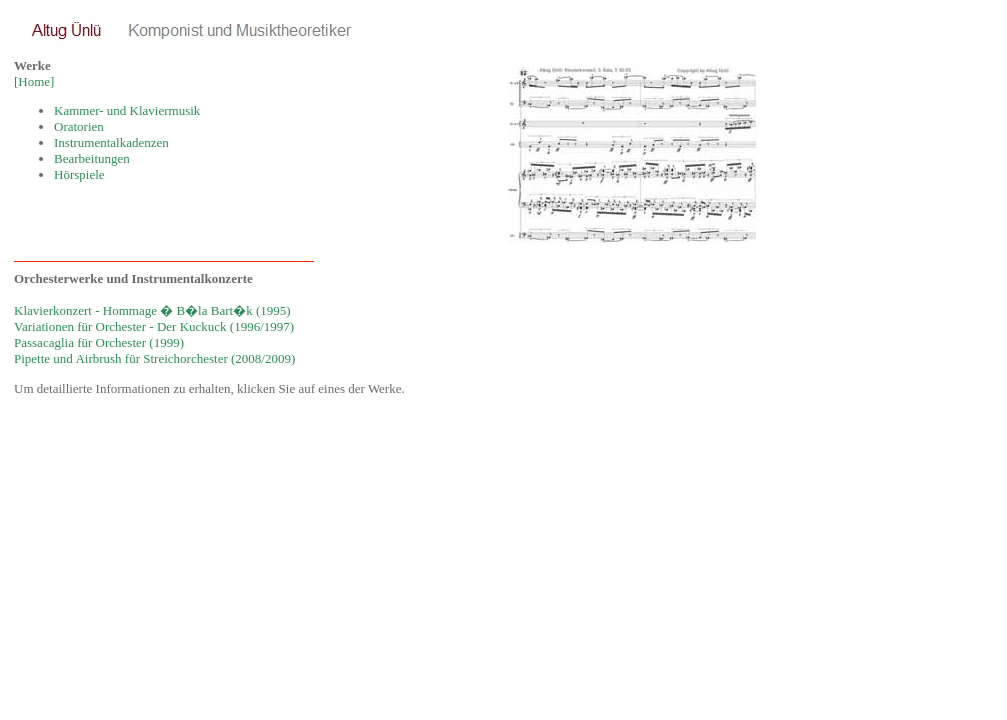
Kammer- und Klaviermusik (127, 110)
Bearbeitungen (92, 158)
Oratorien (79, 126)
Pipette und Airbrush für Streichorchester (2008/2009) (154, 358)
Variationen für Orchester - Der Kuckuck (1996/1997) (154, 326)
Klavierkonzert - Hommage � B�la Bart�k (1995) (152, 310)
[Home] (34, 81)
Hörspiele (79, 174)
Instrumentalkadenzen (111, 142)
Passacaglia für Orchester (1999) (99, 342)
